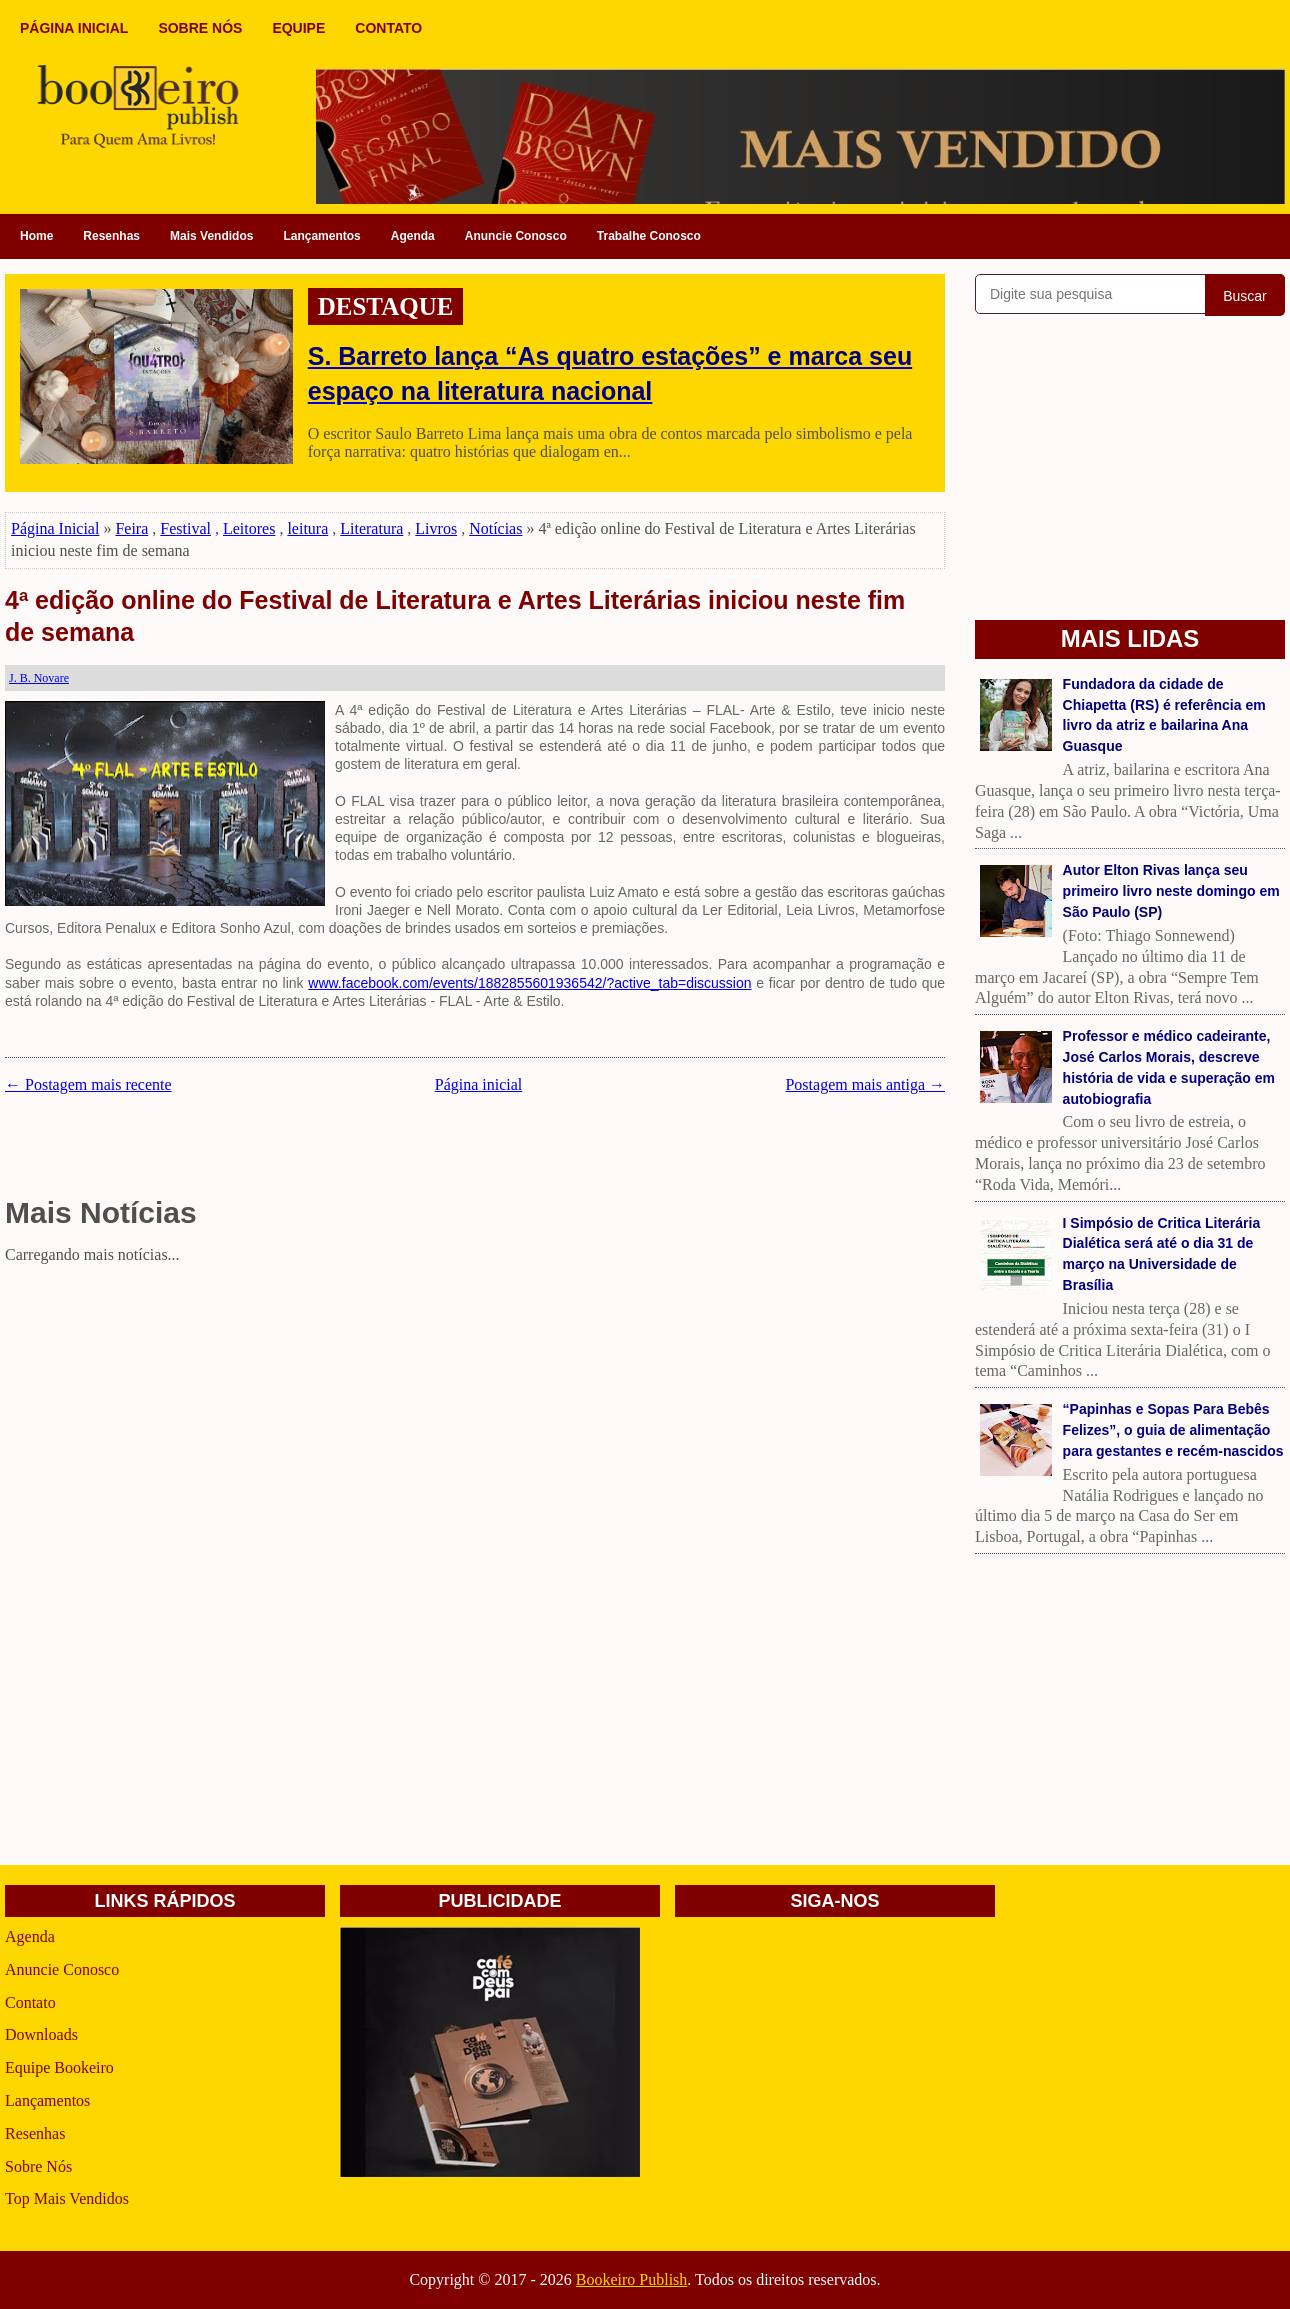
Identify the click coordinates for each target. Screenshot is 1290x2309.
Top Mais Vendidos (67, 2198)
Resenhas (111, 236)
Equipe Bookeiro (59, 2067)
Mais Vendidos (211, 236)
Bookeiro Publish (632, 2279)
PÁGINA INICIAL (74, 28)
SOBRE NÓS (200, 28)
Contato (30, 2002)
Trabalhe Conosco (649, 236)
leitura (307, 528)
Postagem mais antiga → (865, 1084)
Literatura (371, 528)
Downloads (41, 2034)
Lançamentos (321, 236)
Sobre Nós (38, 2166)
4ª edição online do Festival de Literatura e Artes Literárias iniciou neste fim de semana (455, 616)
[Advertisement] (475, 1411)
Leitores (249, 528)
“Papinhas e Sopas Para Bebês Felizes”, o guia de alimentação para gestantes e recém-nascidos (1173, 1430)
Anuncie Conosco (516, 236)
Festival (185, 528)
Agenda (413, 236)
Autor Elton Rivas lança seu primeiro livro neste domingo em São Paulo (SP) (1171, 891)
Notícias (495, 528)
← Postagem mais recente (88, 1084)
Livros (436, 528)
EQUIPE (298, 28)
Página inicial (479, 1084)
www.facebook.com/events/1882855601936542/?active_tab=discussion (529, 983)
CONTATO (388, 28)
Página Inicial (55, 528)
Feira (131, 528)
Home (36, 236)
